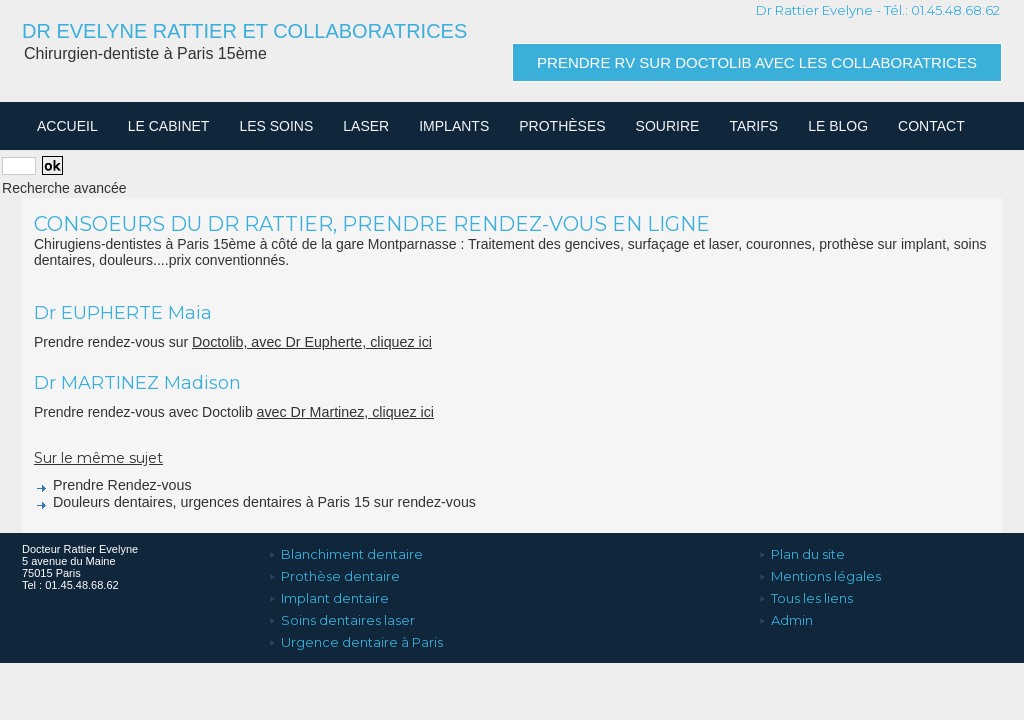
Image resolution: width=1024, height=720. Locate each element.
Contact (931, 126)
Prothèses (562, 126)
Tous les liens (805, 593)
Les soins (276, 126)
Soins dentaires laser (341, 613)
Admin (785, 613)
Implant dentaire (328, 593)
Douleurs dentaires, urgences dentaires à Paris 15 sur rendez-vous (251, 502)
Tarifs (753, 126)
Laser (366, 126)
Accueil (67, 126)
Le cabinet (169, 126)
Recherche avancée (64, 188)
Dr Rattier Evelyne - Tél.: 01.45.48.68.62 (878, 10)
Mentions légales (819, 573)
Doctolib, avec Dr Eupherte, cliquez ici (310, 342)
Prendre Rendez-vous (111, 485)
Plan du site (801, 553)
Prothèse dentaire (334, 573)
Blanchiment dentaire (345, 553)
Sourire (668, 126)
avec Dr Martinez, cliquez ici (344, 412)
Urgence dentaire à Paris (355, 633)
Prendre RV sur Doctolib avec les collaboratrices (757, 62)
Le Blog (838, 126)
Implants (454, 126)
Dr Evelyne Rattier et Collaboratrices (244, 31)
